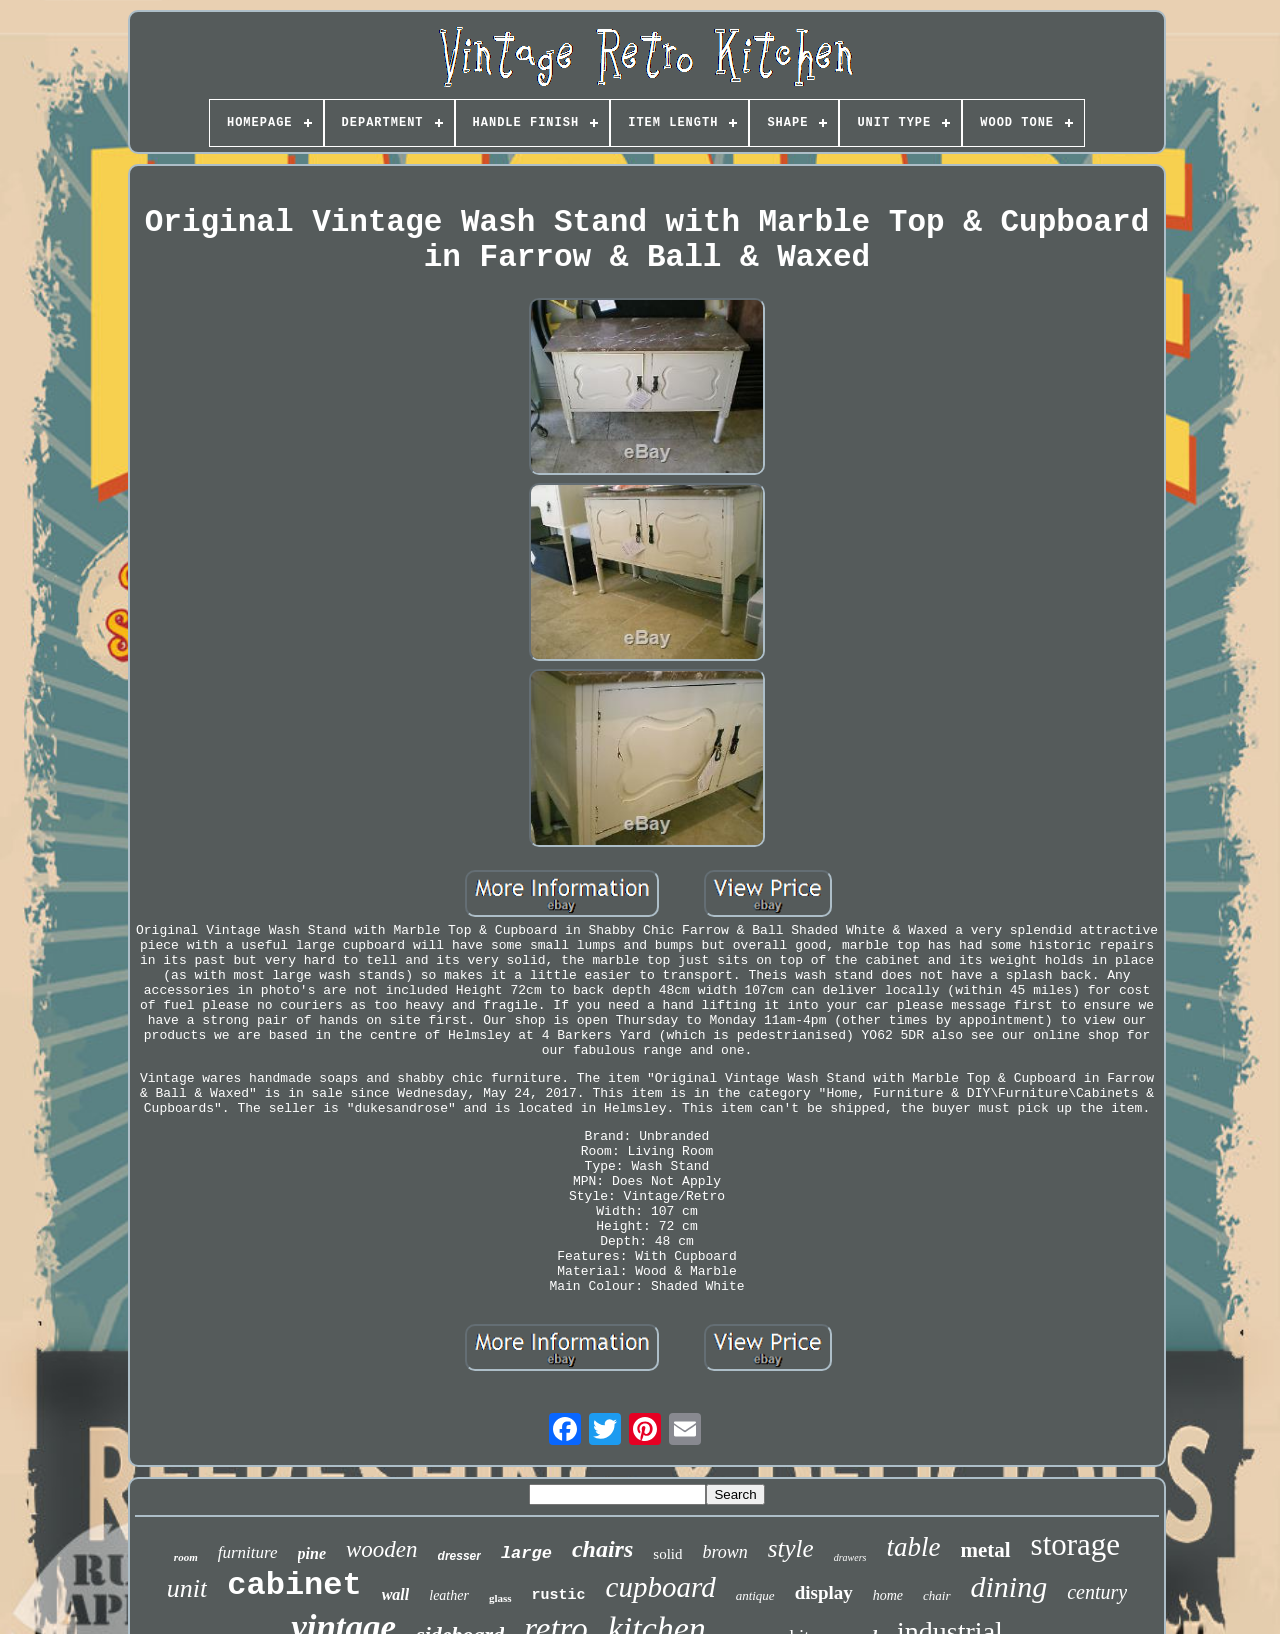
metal (985, 1550)
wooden (382, 1549)
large (526, 1553)
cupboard (661, 1587)
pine (312, 1553)
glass (500, 1598)
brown (724, 1552)
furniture (248, 1552)
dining (1009, 1586)
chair (936, 1595)
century (1097, 1592)
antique (755, 1595)
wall (396, 1594)
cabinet (294, 1585)
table (913, 1547)
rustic (559, 1595)
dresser (459, 1556)
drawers (850, 1557)
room (186, 1557)
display (824, 1592)
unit (187, 1588)
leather (449, 1595)
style (791, 1548)
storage (1076, 1544)
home (888, 1595)
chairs (602, 1549)
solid (667, 1554)
